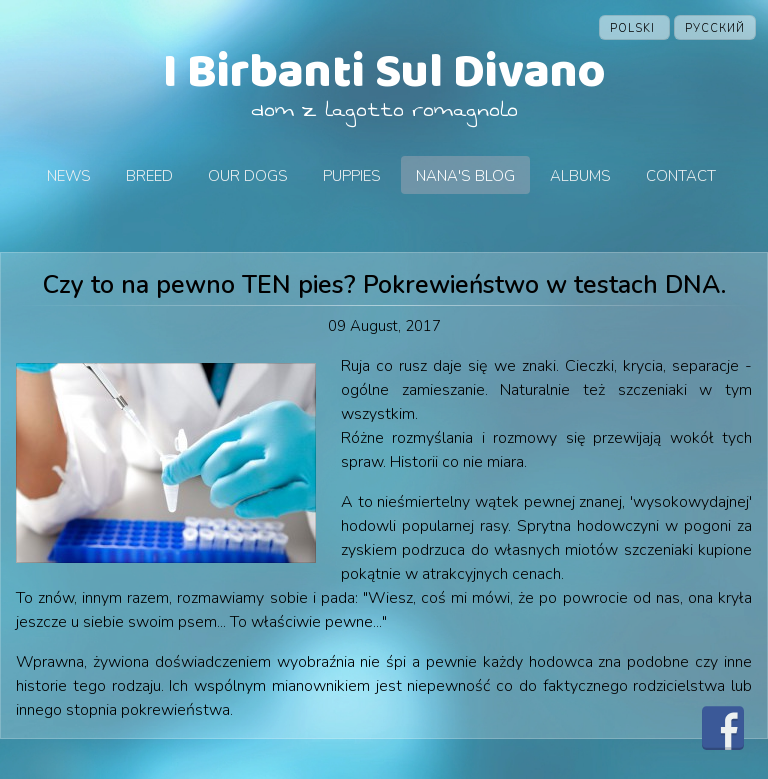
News (69, 176)
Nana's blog (465, 176)
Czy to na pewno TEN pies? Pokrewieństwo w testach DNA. (384, 285)
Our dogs (248, 176)
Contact (681, 176)
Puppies (352, 176)
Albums (580, 176)
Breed (149, 176)
